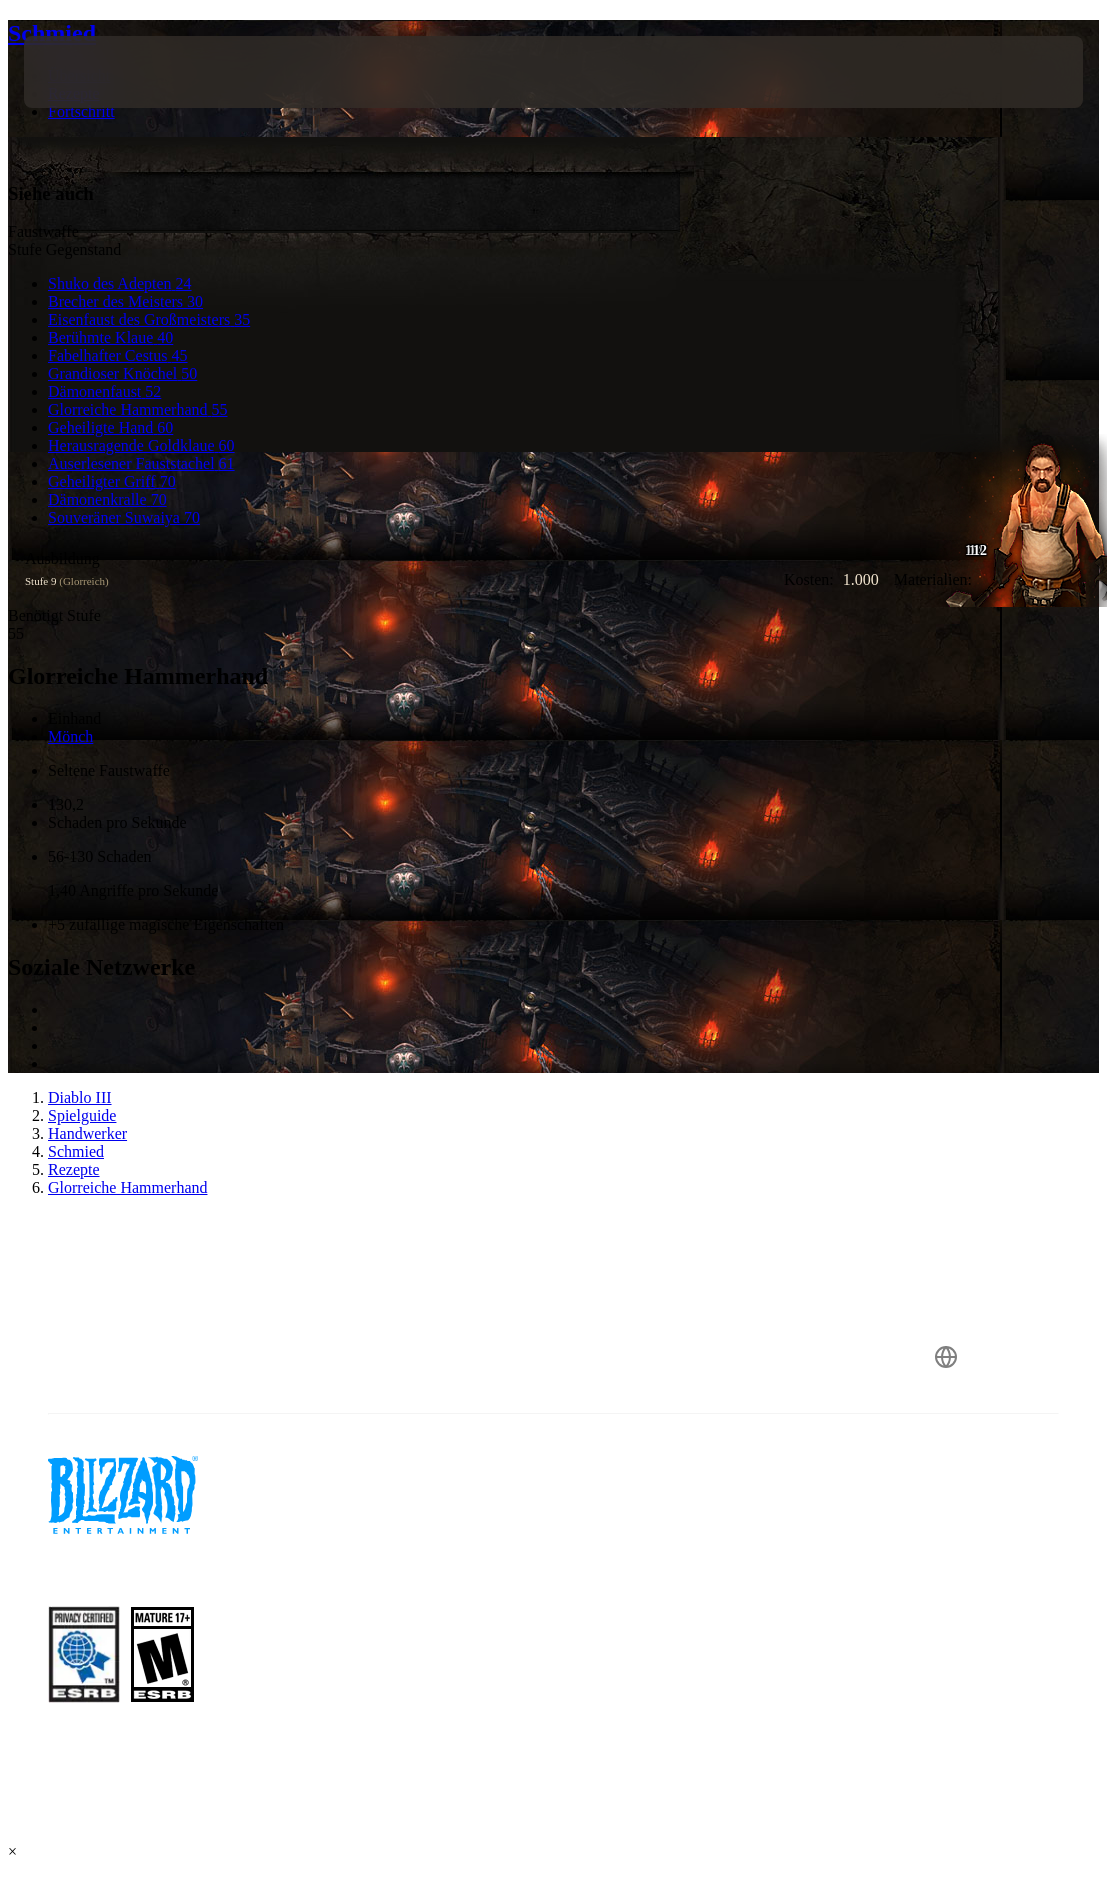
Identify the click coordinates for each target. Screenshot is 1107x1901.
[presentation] (84, 72)
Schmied (52, 33)
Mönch (70, 736)
